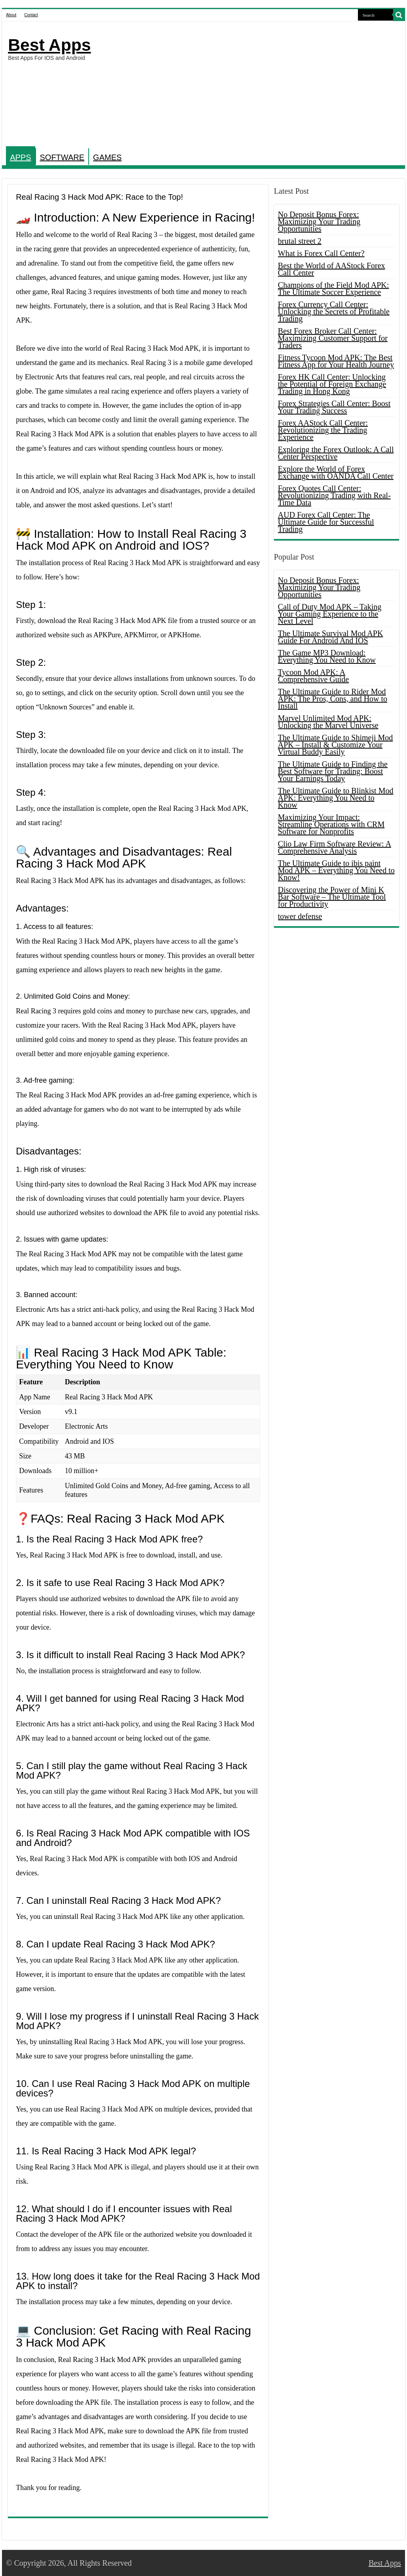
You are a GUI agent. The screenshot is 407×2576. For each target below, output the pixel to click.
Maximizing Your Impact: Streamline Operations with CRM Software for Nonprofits (331, 824)
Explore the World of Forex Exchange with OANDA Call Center (336, 472)
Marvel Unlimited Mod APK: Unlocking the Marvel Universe (328, 722)
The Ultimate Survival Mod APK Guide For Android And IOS (330, 637)
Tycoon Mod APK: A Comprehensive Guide (313, 676)
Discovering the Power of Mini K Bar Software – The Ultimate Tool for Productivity (332, 896)
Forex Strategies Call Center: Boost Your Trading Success (334, 407)
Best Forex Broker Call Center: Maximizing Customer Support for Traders (333, 338)
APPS (20, 157)
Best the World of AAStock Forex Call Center (331, 269)
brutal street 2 (299, 241)
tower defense (300, 916)
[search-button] (399, 15)
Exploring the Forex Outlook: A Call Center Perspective (336, 453)
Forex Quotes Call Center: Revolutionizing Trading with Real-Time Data (334, 495)
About (11, 15)
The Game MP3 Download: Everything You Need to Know (327, 656)
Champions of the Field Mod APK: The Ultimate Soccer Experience (333, 288)
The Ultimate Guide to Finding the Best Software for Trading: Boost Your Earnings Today (333, 771)
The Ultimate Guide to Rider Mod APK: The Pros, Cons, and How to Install (332, 698)
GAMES (107, 157)
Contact (31, 15)
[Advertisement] (255, 84)
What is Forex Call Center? (321, 253)
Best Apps (49, 44)
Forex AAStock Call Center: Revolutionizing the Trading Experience (323, 430)
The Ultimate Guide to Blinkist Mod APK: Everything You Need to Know (336, 797)
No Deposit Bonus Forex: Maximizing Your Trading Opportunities (319, 221)
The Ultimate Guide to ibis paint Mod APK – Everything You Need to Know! (336, 870)
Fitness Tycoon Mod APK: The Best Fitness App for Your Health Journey (336, 361)
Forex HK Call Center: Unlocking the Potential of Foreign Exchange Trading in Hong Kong (332, 384)
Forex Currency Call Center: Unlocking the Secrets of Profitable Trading (334, 311)
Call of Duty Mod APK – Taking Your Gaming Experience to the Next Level (330, 613)
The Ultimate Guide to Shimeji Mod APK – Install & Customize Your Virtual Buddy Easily (335, 744)
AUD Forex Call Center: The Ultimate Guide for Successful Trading (326, 521)
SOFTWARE (62, 157)
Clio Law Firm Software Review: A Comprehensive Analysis (334, 847)
